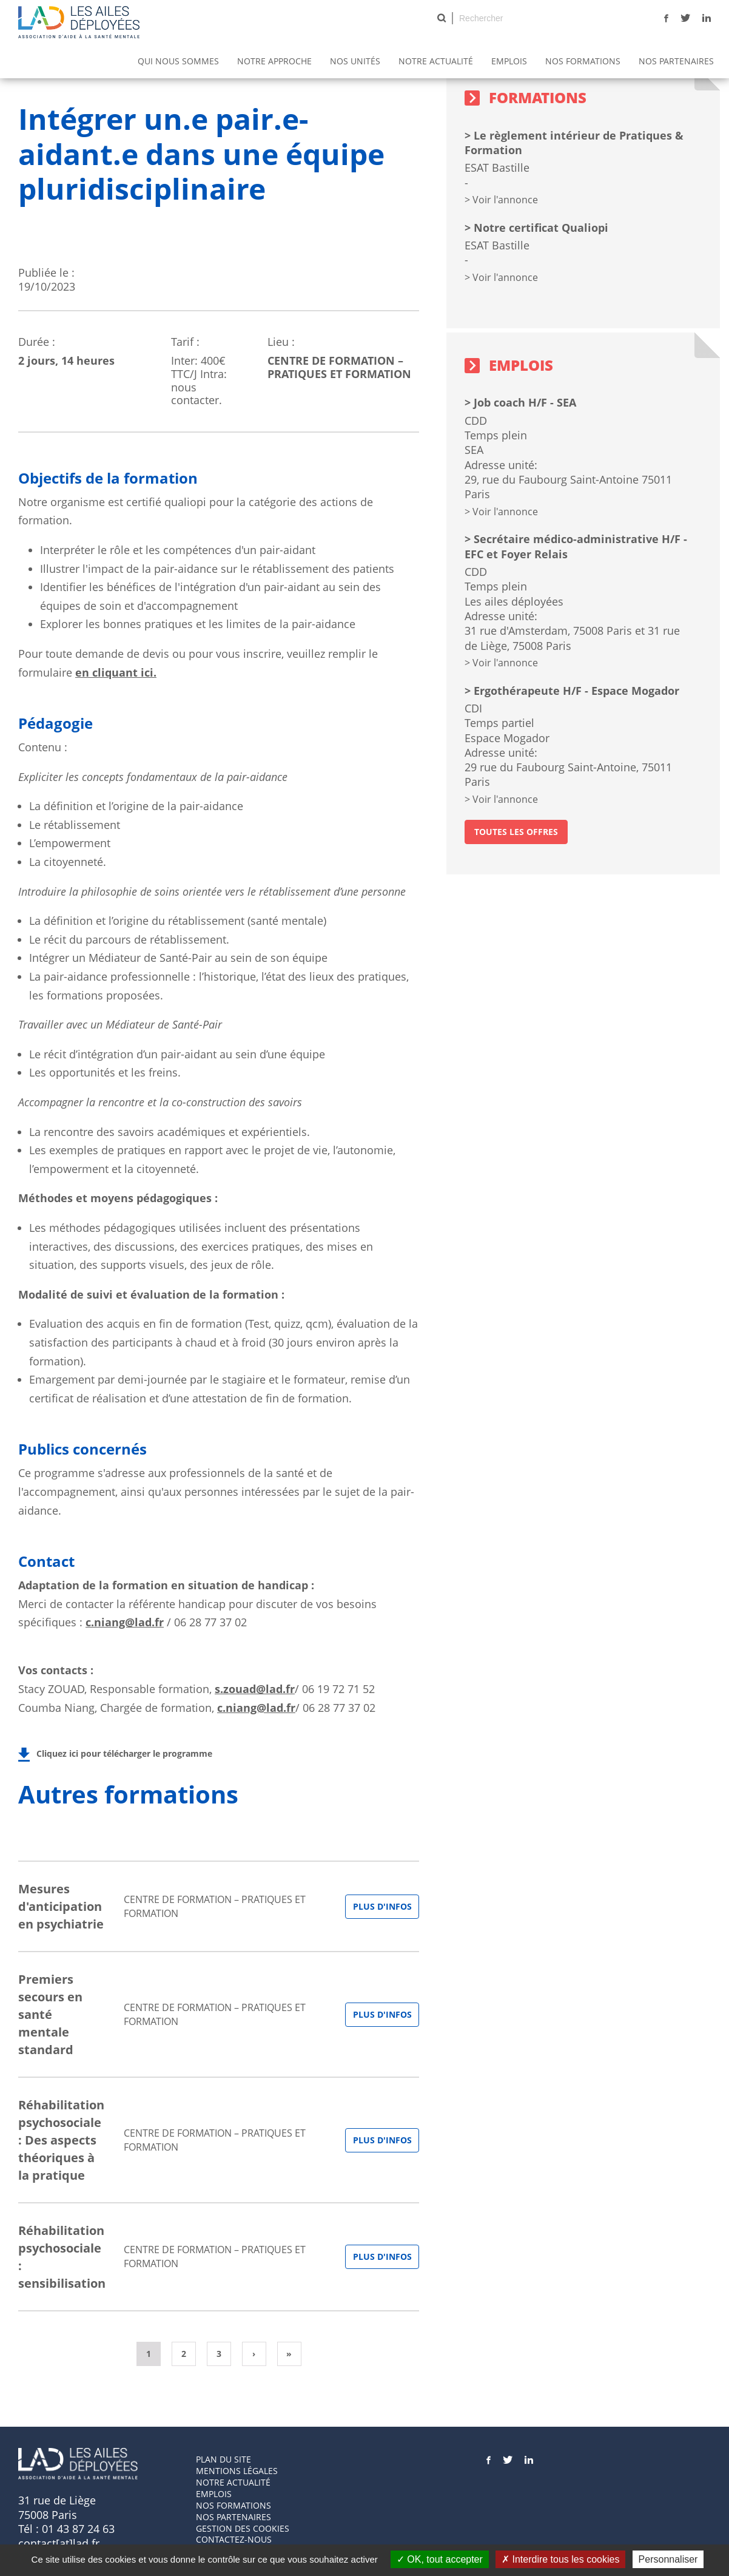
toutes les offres (516, 831)
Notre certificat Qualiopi (541, 227)
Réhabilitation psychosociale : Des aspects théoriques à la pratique (61, 2140)
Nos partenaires (676, 61)
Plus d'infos (382, 1906)
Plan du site (223, 2459)
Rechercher (441, 18)
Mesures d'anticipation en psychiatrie (61, 1906)
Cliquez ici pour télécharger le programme (124, 1753)
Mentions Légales (237, 2470)
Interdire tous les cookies (560, 2559)
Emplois (509, 61)
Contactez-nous (234, 2539)
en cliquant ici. (115, 672)
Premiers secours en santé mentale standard (50, 2014)
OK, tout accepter (440, 2559)
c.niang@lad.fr (125, 1622)
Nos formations (233, 2505)
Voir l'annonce (505, 199)
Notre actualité (435, 61)
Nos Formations (582, 61)
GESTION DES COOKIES (242, 2528)
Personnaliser (668, 2559)
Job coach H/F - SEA (525, 402)
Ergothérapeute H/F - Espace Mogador (576, 690)
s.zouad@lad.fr (255, 1689)
